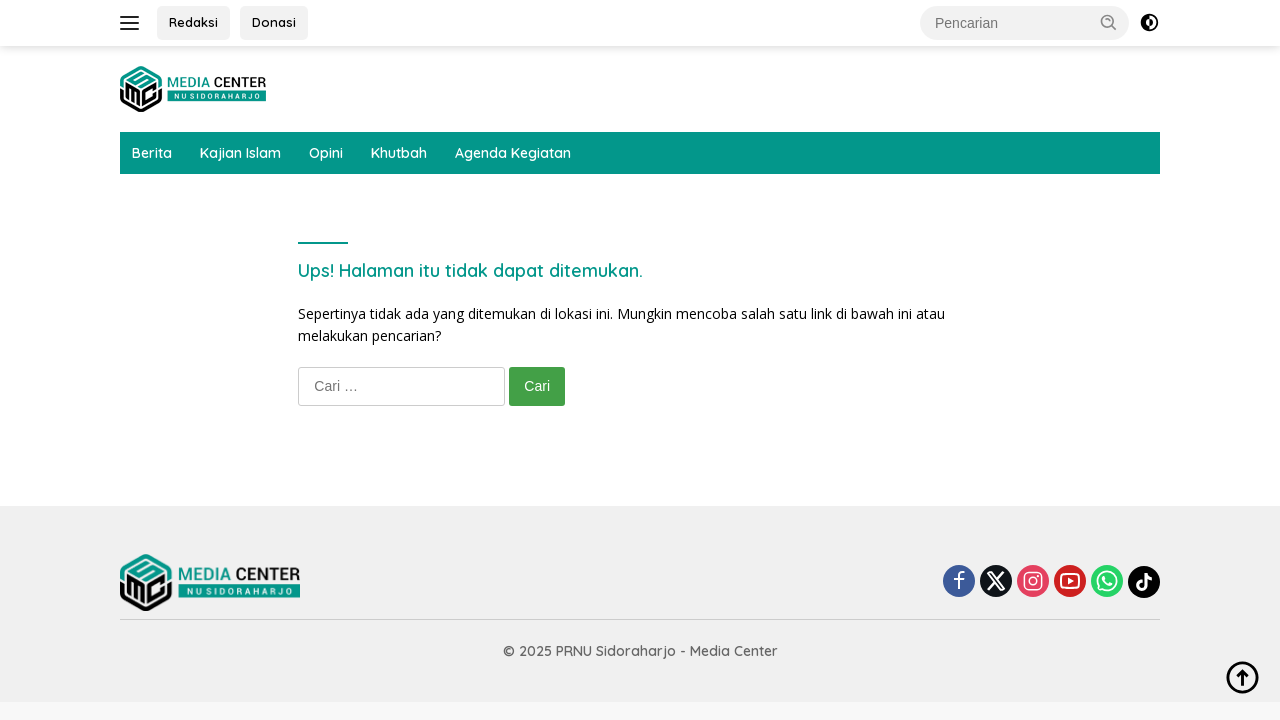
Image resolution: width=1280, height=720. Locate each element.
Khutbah (399, 153)
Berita (152, 153)
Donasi (274, 22)
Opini (326, 153)
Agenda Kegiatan (513, 153)
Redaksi (193, 22)
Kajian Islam (240, 153)
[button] (1109, 22)
